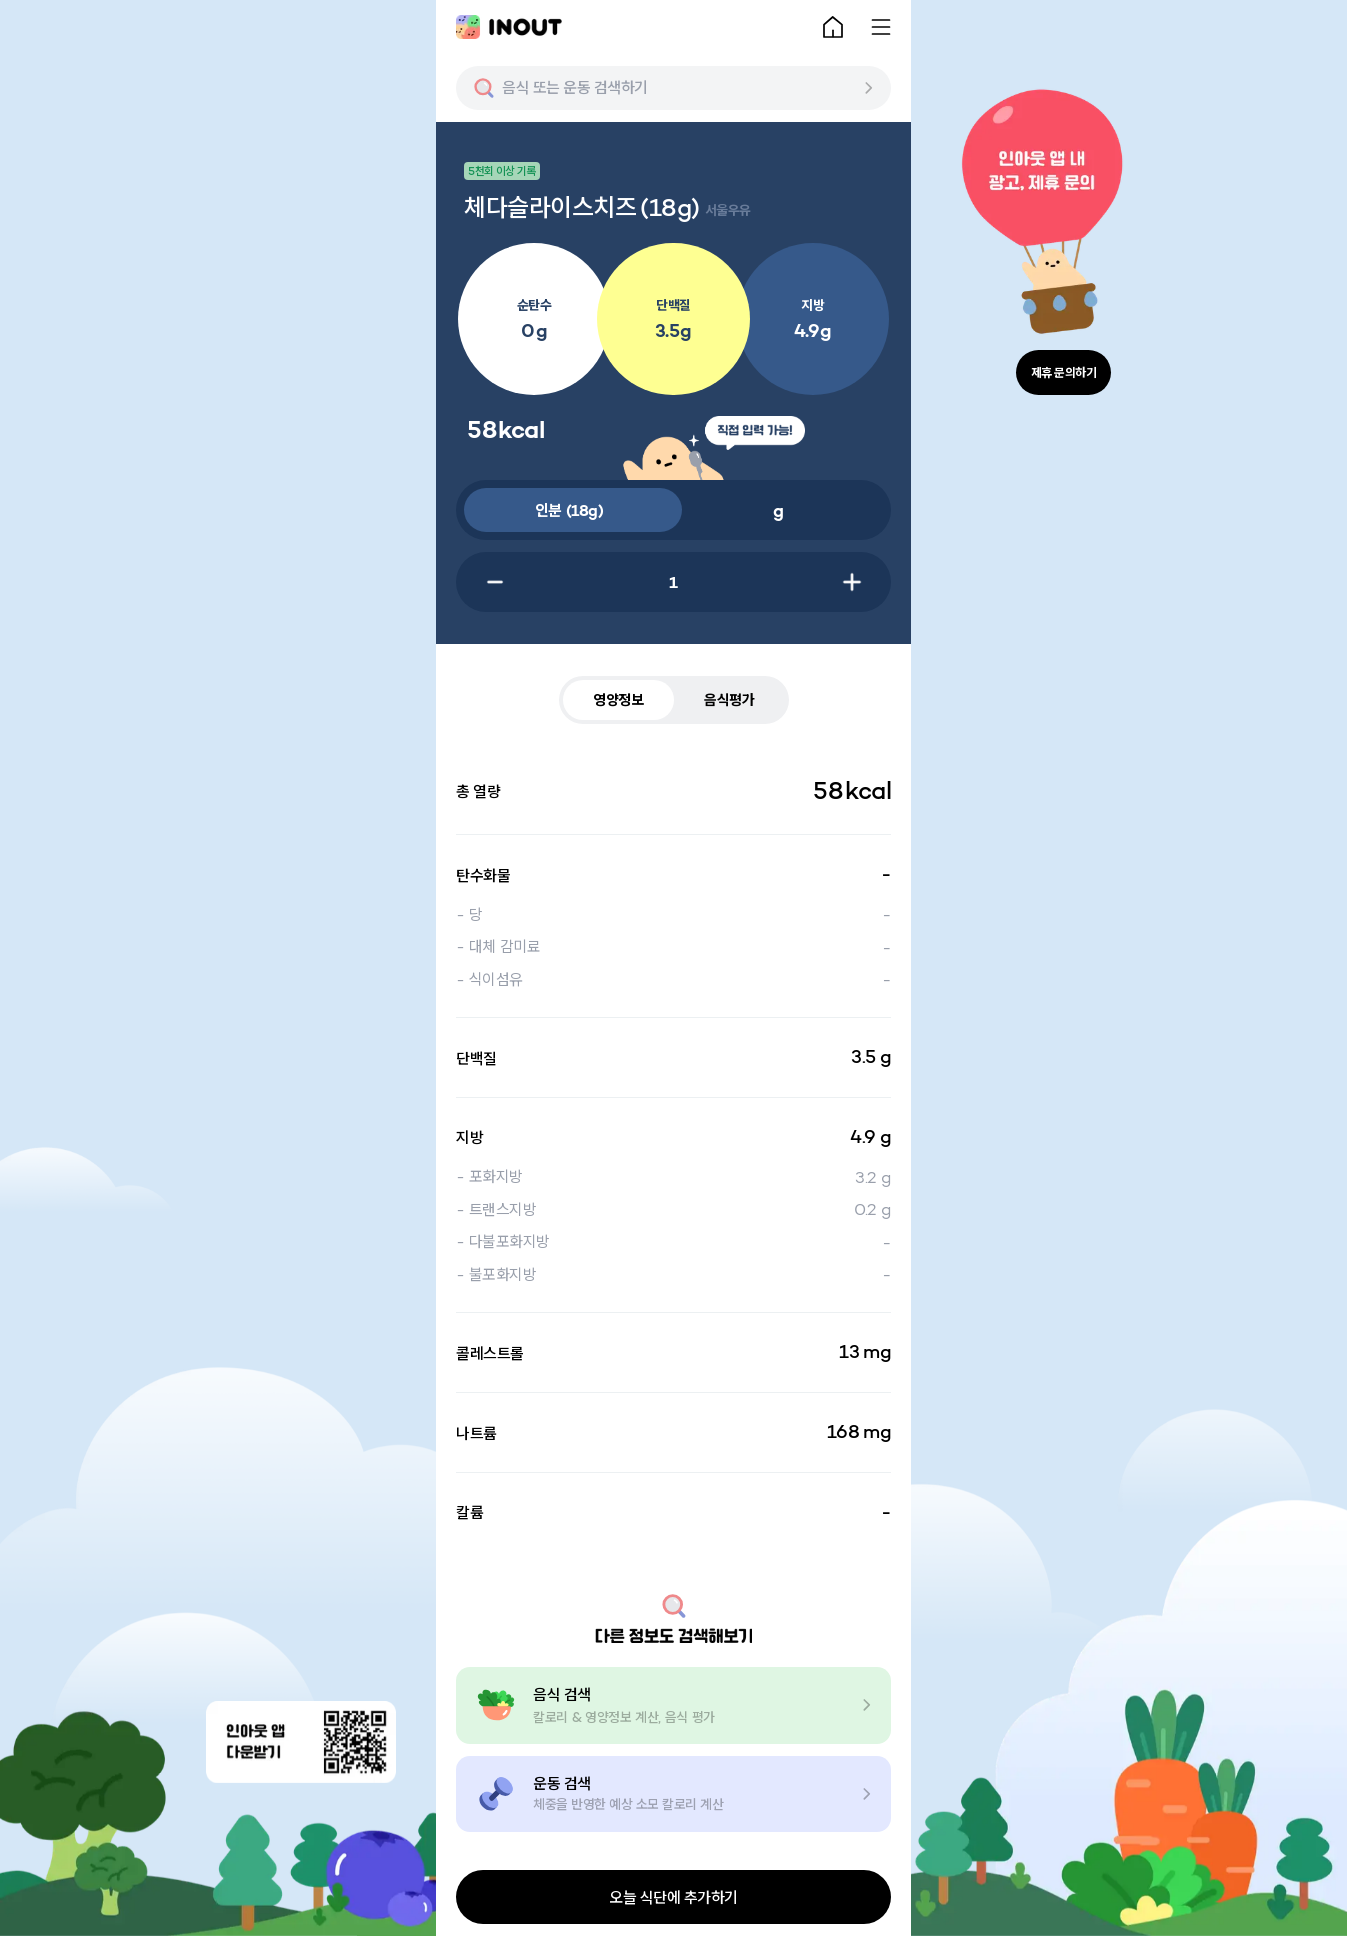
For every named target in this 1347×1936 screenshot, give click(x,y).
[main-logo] (509, 27)
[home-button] (833, 27)
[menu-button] (881, 27)
